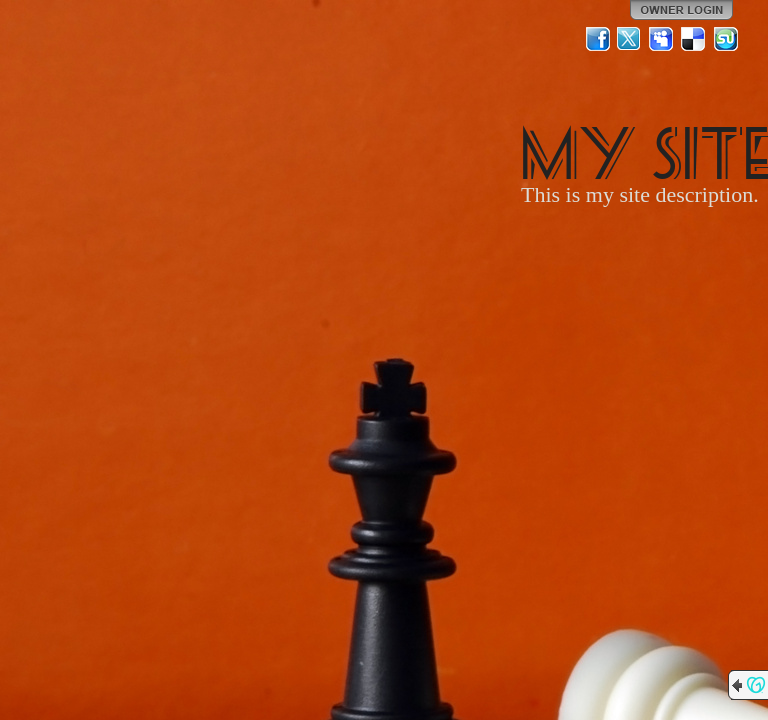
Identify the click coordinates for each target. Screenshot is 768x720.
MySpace (662, 39)
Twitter (630, 39)
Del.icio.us (694, 39)
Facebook (598, 39)
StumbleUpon (726, 39)
